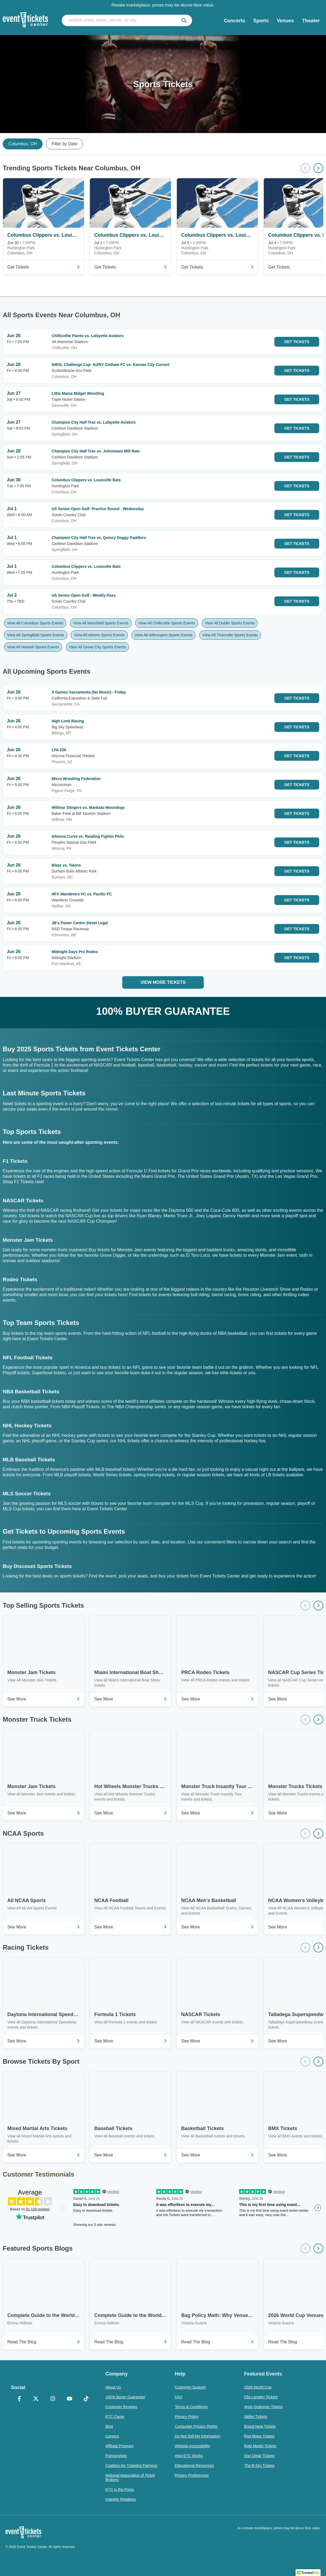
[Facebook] (19, 2399)
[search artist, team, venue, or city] (127, 20)
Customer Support (190, 2387)
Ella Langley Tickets (261, 2397)
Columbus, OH (22, 143)
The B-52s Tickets (259, 2465)
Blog (109, 2426)
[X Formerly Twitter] (36, 2399)
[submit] (183, 20)
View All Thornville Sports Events (230, 635)
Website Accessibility (192, 2446)
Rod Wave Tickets (259, 2436)
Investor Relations (120, 2499)
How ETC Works (189, 2456)
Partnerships (116, 2456)
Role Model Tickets (260, 2446)
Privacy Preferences (192, 2475)
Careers (112, 2436)
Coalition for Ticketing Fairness (131, 2465)
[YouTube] (69, 2399)
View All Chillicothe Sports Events (166, 623)
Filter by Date (64, 143)
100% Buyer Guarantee (125, 2397)
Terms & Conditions (191, 2407)
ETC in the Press (119, 2489)
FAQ (178, 2397)
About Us (113, 2387)
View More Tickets (163, 982)
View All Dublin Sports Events (230, 623)
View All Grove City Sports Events (97, 647)
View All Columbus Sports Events (35, 623)
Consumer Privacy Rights (196, 2426)
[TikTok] (86, 2399)
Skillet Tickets (255, 2416)
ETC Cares (114, 2416)
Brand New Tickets (260, 2426)
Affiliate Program (119, 2446)
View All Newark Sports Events (33, 647)
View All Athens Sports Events (99, 635)
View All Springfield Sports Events (35, 635)
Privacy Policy (186, 2416)
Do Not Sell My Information (197, 2436)
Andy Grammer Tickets (263, 2407)
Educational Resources (194, 2465)
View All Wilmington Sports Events (163, 635)
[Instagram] (52, 2399)
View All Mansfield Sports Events (100, 623)
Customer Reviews (121, 2407)
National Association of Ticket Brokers (130, 2477)
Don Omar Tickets (259, 2456)
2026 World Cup (257, 2387)
